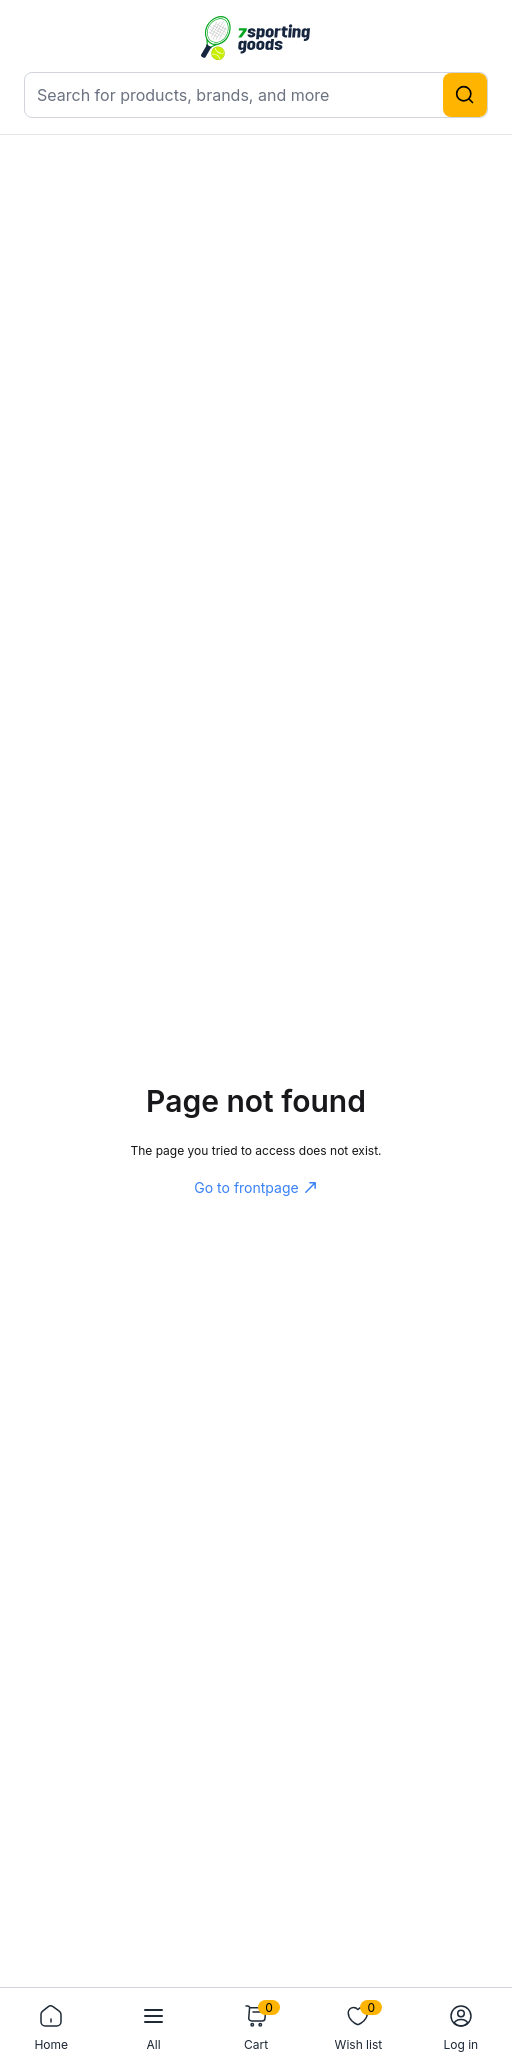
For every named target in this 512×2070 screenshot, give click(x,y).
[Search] (465, 95)
